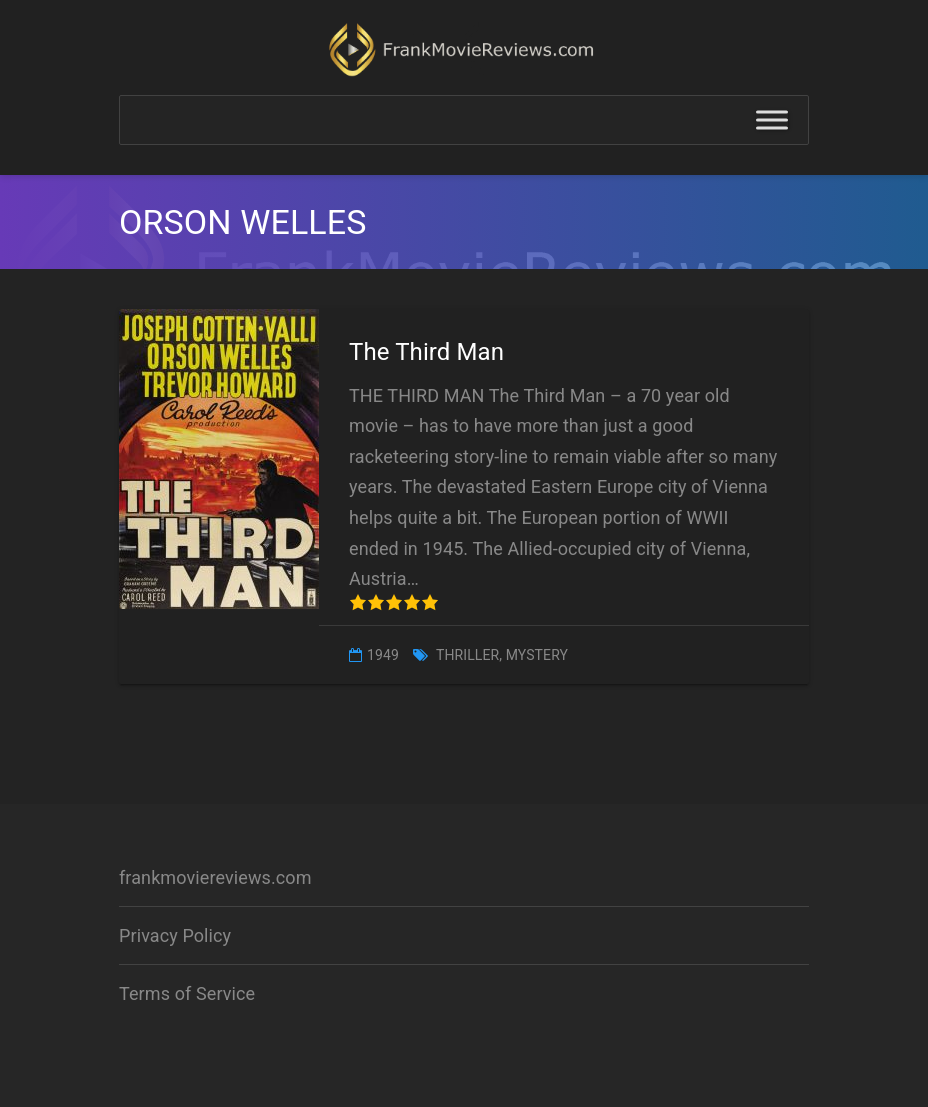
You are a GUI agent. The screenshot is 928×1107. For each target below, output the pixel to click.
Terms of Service (187, 993)
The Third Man (426, 352)
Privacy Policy (175, 935)
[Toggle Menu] (772, 120)
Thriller (467, 655)
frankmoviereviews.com (215, 877)
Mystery (537, 655)
